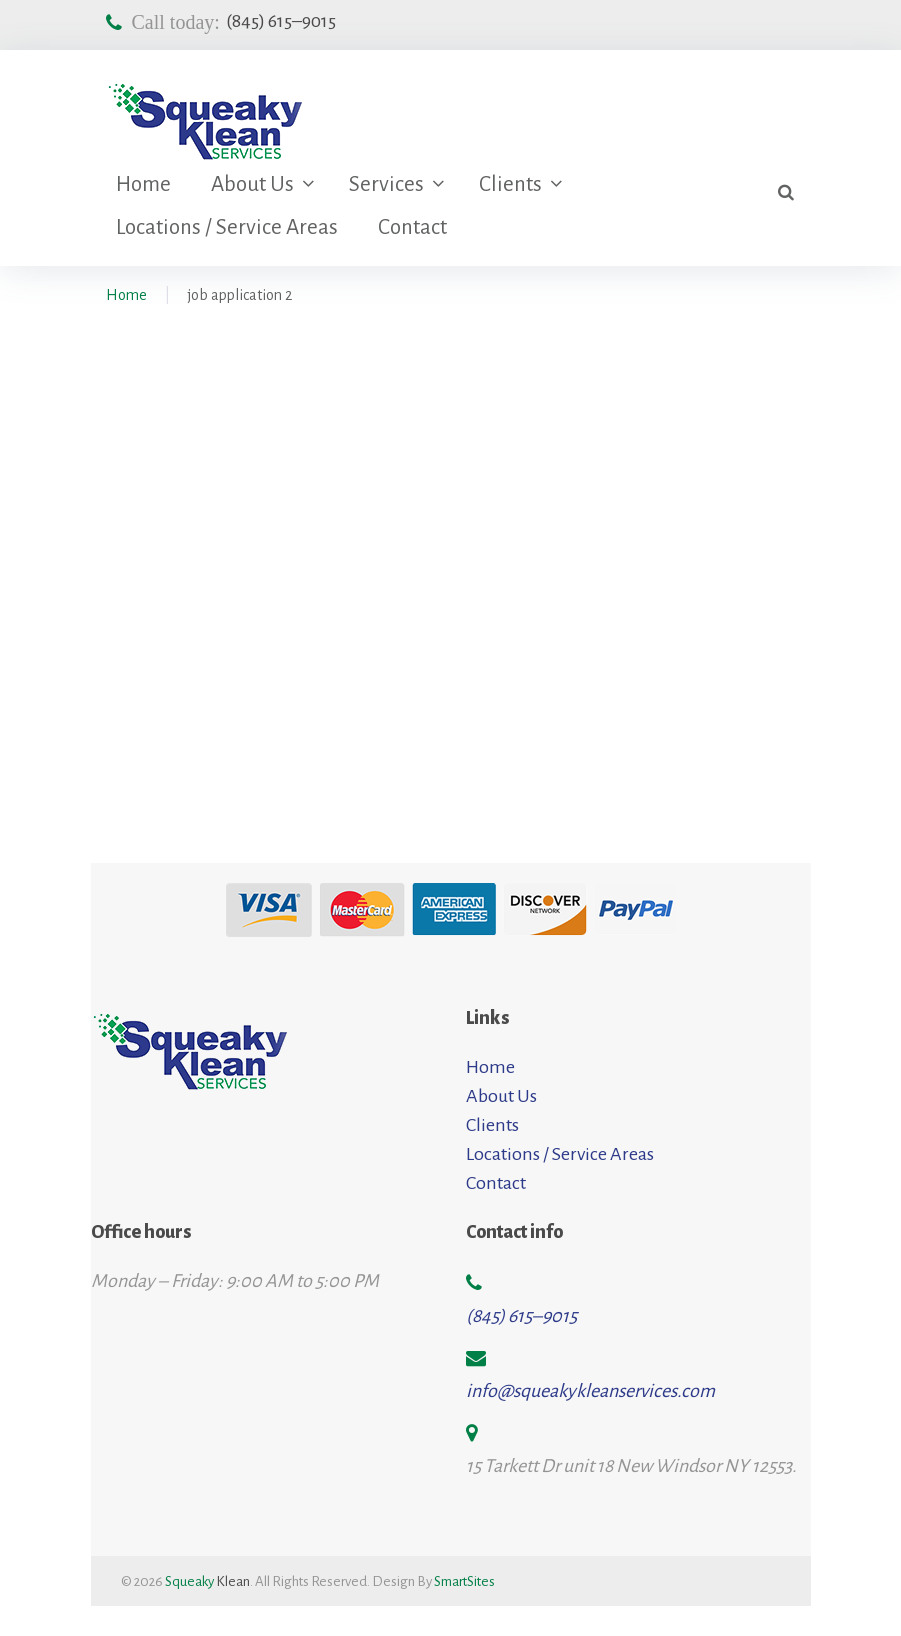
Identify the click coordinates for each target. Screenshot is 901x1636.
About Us (252, 184)
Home (143, 184)
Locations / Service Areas (227, 227)
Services (386, 184)
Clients (510, 184)
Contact (412, 227)
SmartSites (464, 1581)
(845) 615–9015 (281, 21)
